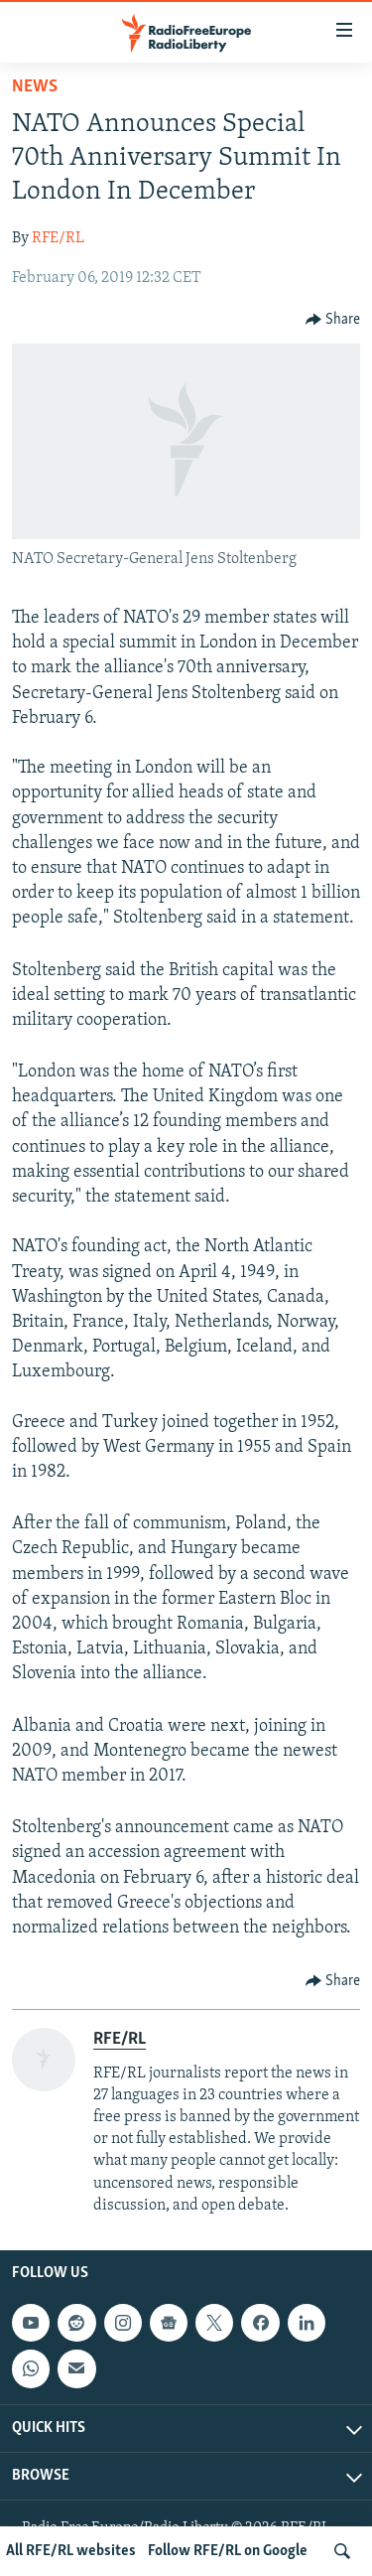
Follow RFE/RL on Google (228, 2551)
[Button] (333, 320)
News (35, 86)
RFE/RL (58, 238)
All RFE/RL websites (71, 2551)
